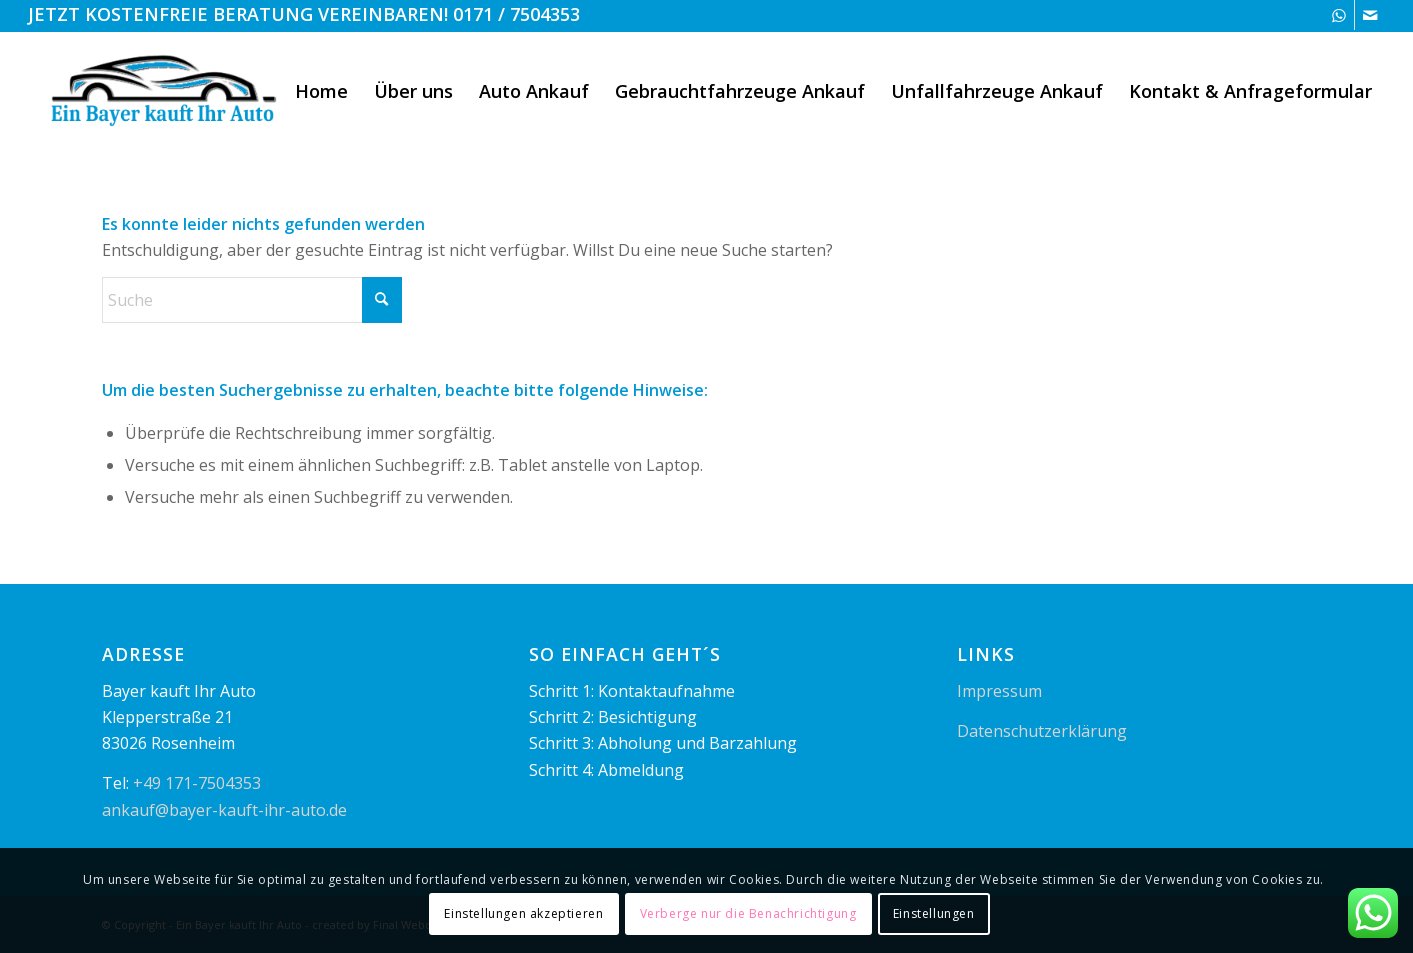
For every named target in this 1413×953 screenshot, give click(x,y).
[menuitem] (321, 91)
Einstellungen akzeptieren (523, 913)
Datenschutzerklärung (1042, 731)
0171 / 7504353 (516, 14)
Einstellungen (934, 913)
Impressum (999, 691)
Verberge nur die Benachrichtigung (748, 913)
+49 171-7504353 (197, 783)
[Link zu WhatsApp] (1339, 15)
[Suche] (252, 300)
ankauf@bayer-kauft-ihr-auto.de (224, 810)
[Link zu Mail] (1370, 15)
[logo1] (165, 91)
